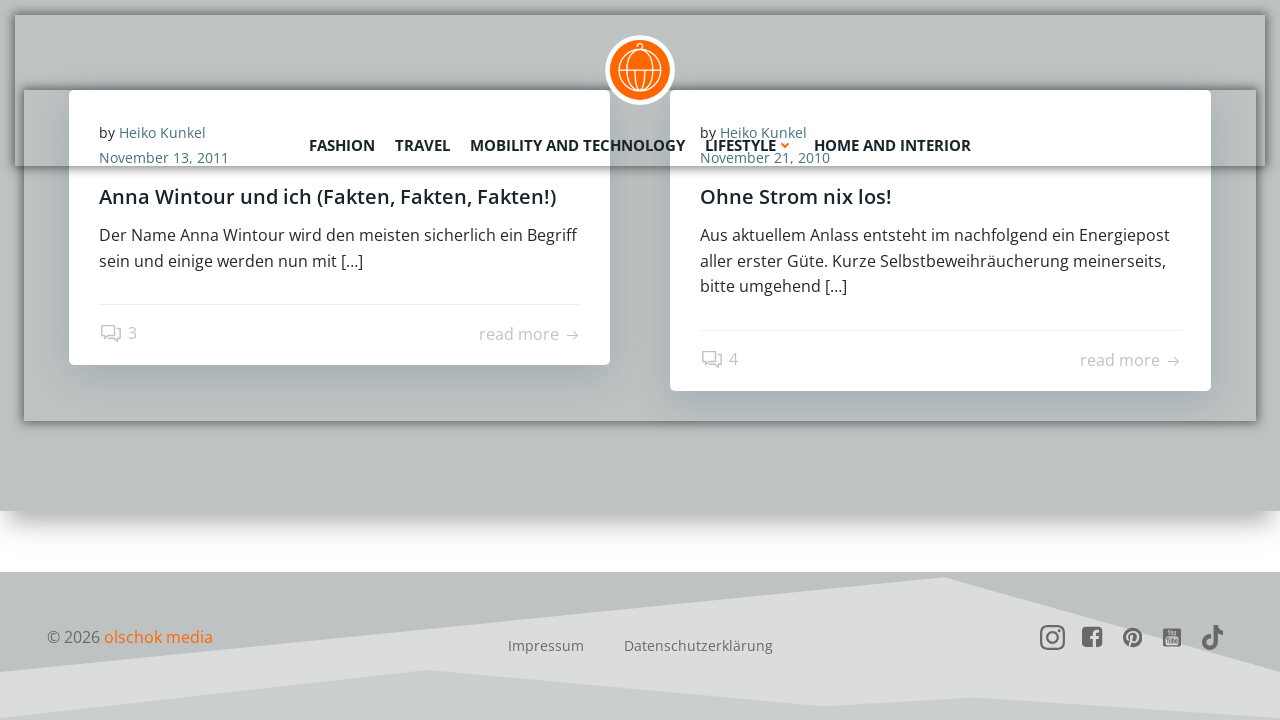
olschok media (158, 637)
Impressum (546, 645)
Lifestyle (749, 145)
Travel (422, 145)
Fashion (342, 145)
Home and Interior (892, 145)
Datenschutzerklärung (698, 645)
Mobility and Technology (577, 145)
